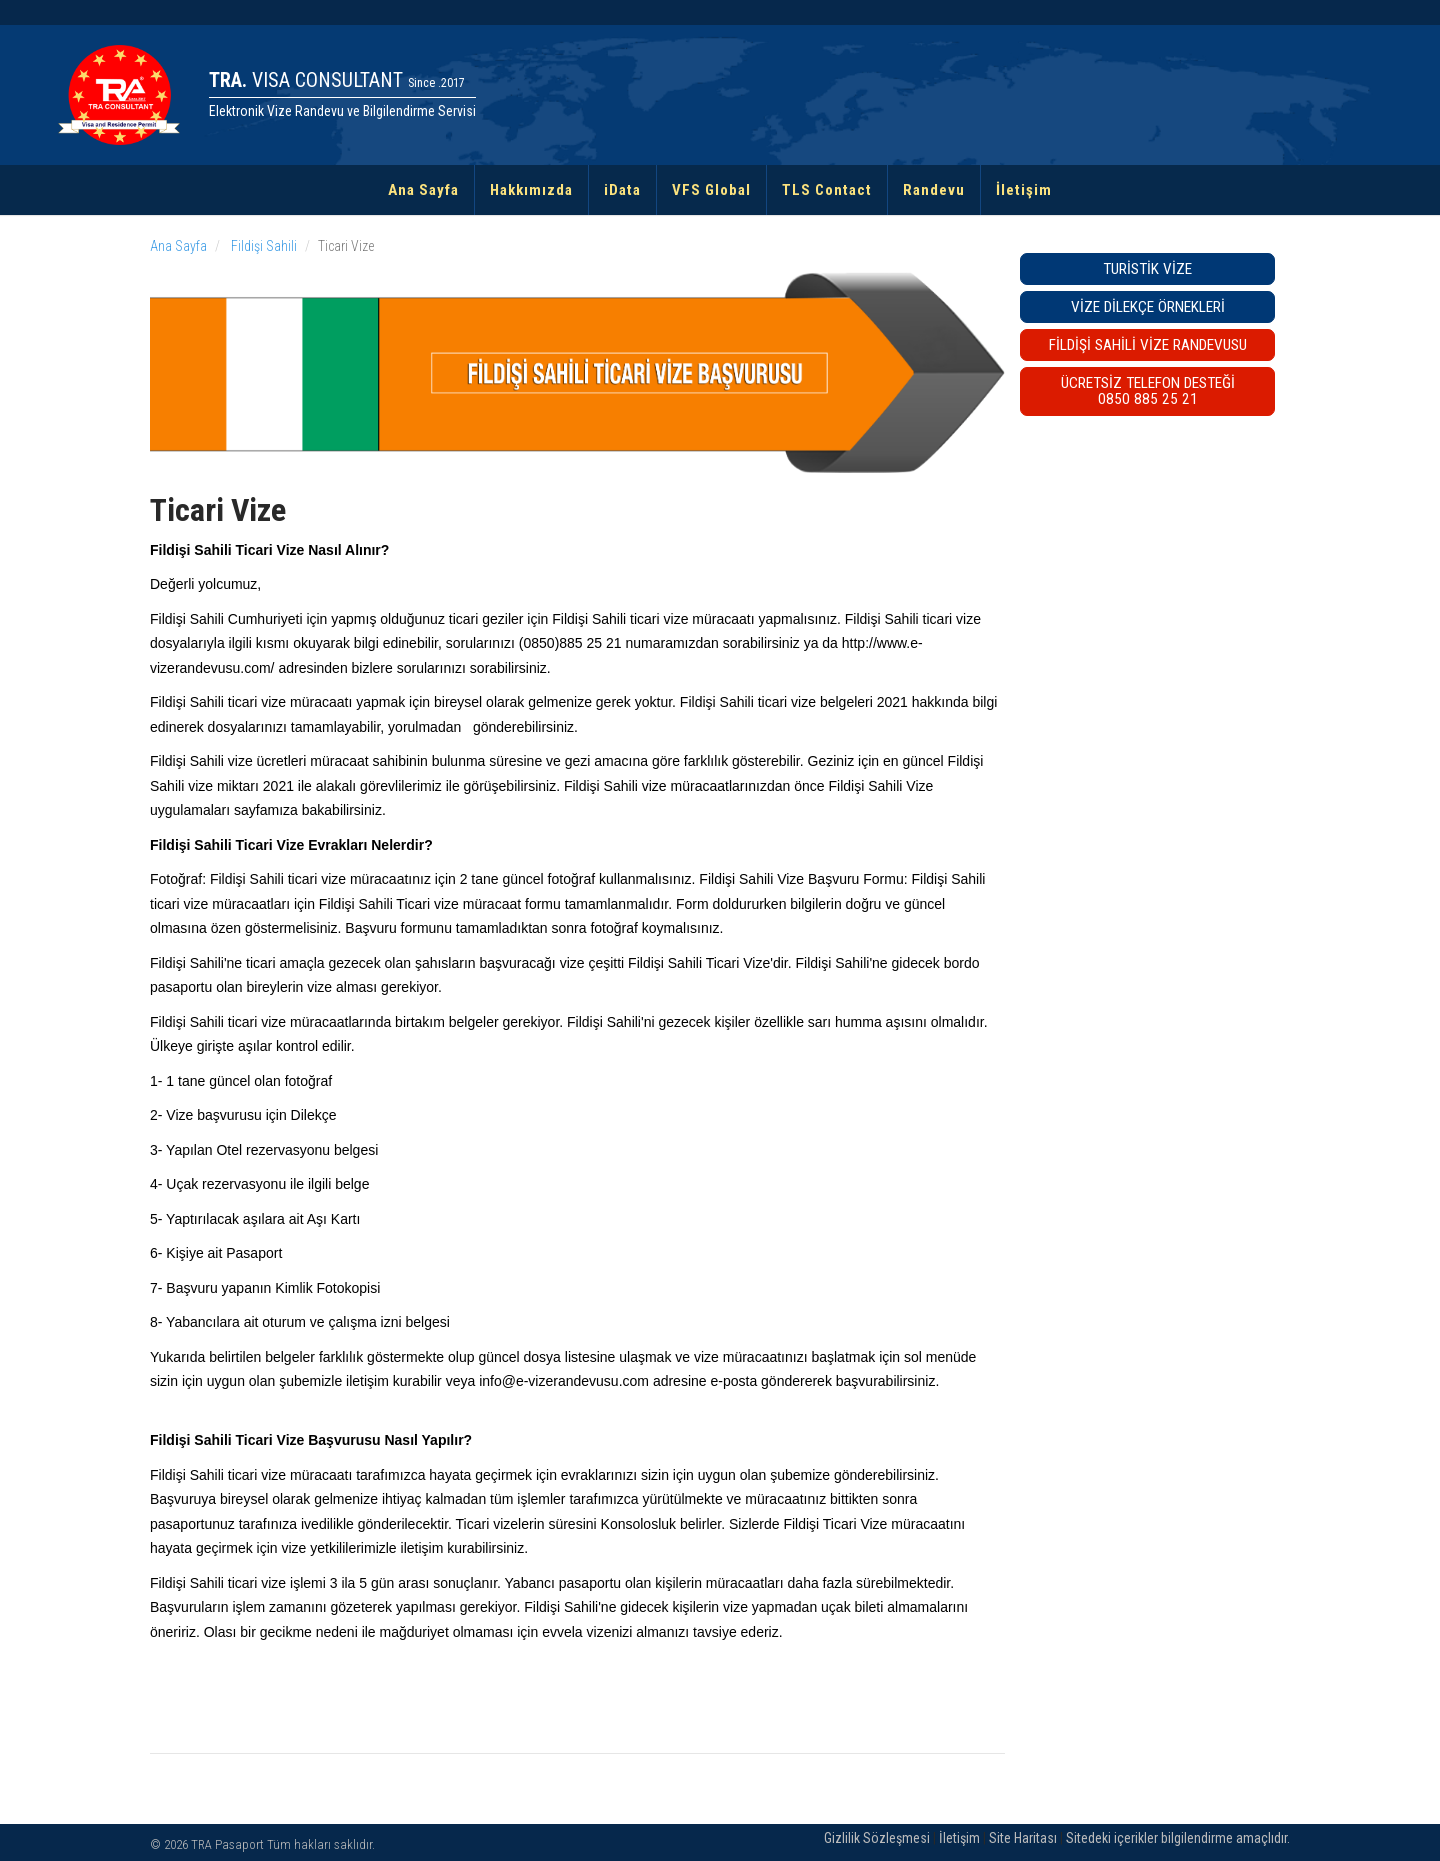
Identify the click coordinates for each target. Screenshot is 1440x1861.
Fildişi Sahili (262, 246)
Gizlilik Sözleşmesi (877, 1838)
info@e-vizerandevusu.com (564, 1381)
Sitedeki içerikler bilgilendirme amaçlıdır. (1178, 1838)
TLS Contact (827, 190)
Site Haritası (1023, 1838)
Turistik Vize (1147, 269)
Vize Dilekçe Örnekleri (1148, 307)
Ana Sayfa (423, 190)
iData (622, 190)
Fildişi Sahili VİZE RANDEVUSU (1148, 345)
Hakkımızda (531, 190)
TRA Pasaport (227, 1844)
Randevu (934, 190)
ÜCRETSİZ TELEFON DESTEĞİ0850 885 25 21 (1148, 391)
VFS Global (711, 190)
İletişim (1024, 190)
